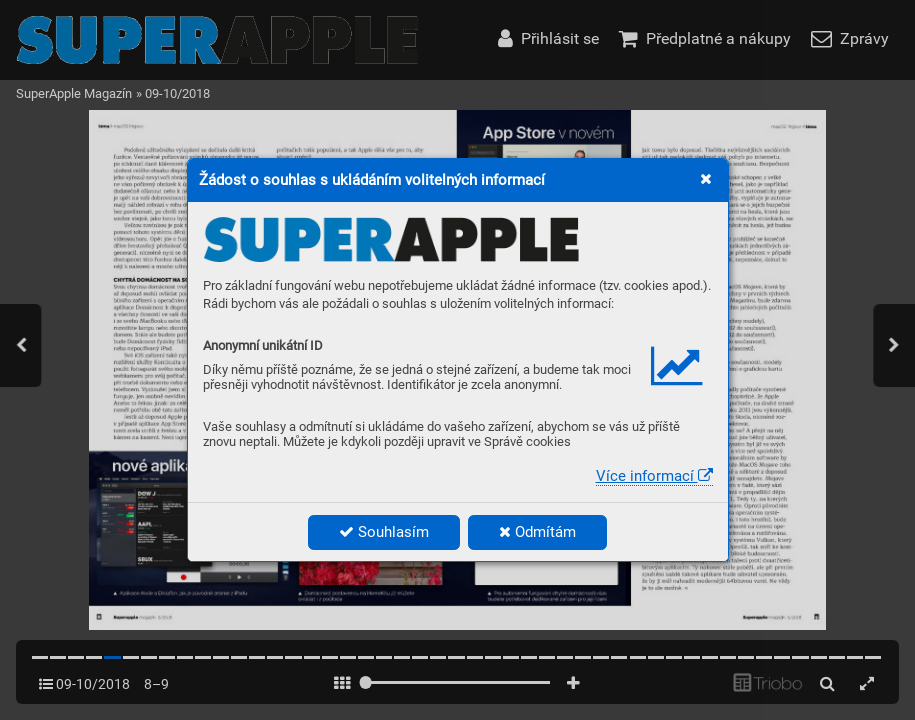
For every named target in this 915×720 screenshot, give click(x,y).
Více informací (654, 476)
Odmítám (537, 532)
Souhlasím (384, 532)
